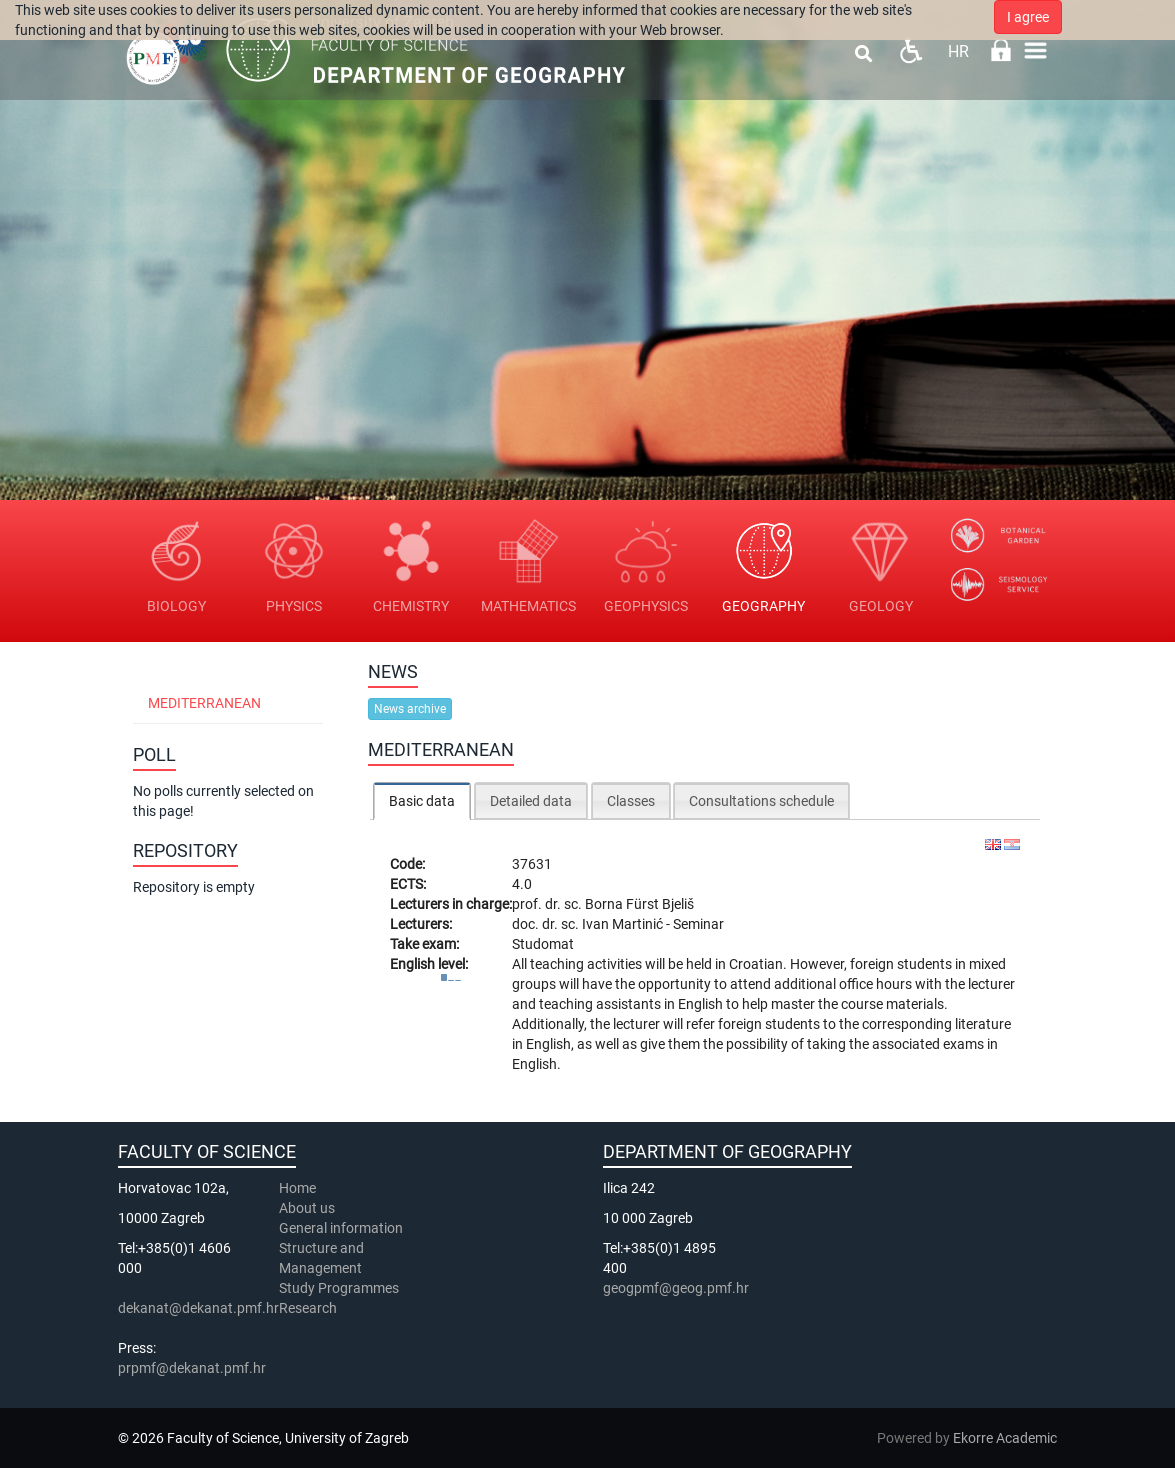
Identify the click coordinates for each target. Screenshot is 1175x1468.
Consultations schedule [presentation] (761, 801)
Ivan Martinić (624, 924)
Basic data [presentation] (422, 801)
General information (341, 1228)
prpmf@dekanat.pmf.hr (192, 1368)
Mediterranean (204, 703)
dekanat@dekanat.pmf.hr (198, 1308)
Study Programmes (339, 1288)
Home (297, 1188)
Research (309, 1308)
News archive (410, 709)
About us (308, 1208)
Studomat (543, 944)
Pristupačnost (910, 50)
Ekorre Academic (1005, 1438)
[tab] (422, 800)
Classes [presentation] (631, 801)
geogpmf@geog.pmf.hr (676, 1288)
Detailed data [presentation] (531, 801)
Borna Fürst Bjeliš (639, 904)
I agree (1028, 17)
